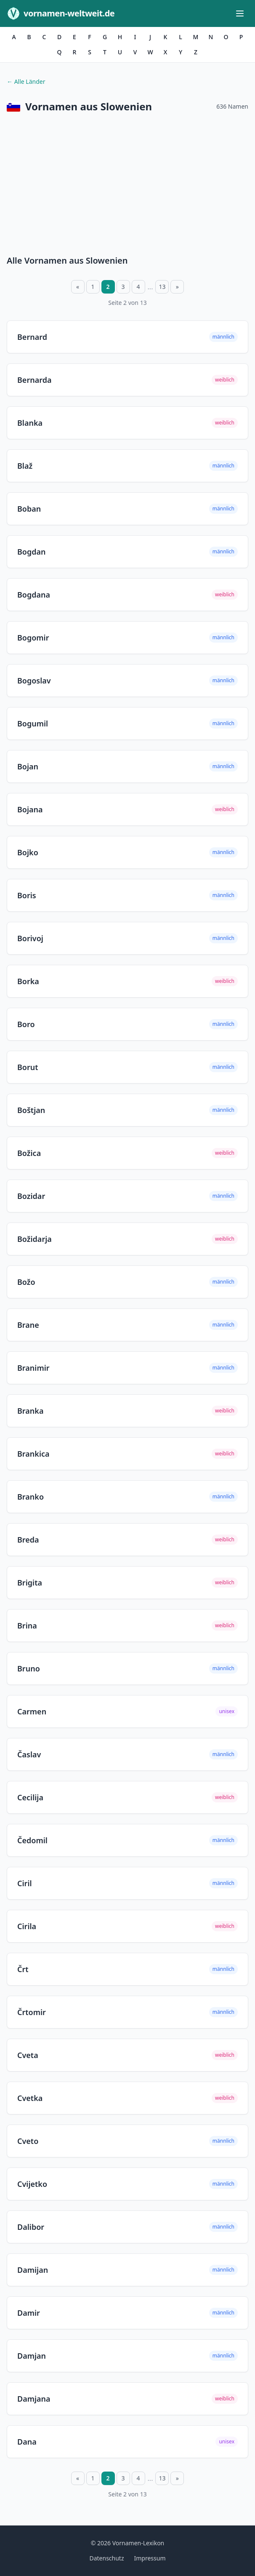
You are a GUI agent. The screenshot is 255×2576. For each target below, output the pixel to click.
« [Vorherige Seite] (77, 287)
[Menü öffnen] (239, 13)
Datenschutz (106, 2558)
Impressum (150, 2558)
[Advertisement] (127, 186)
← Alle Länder (26, 81)
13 (162, 287)
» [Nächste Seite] (177, 287)
